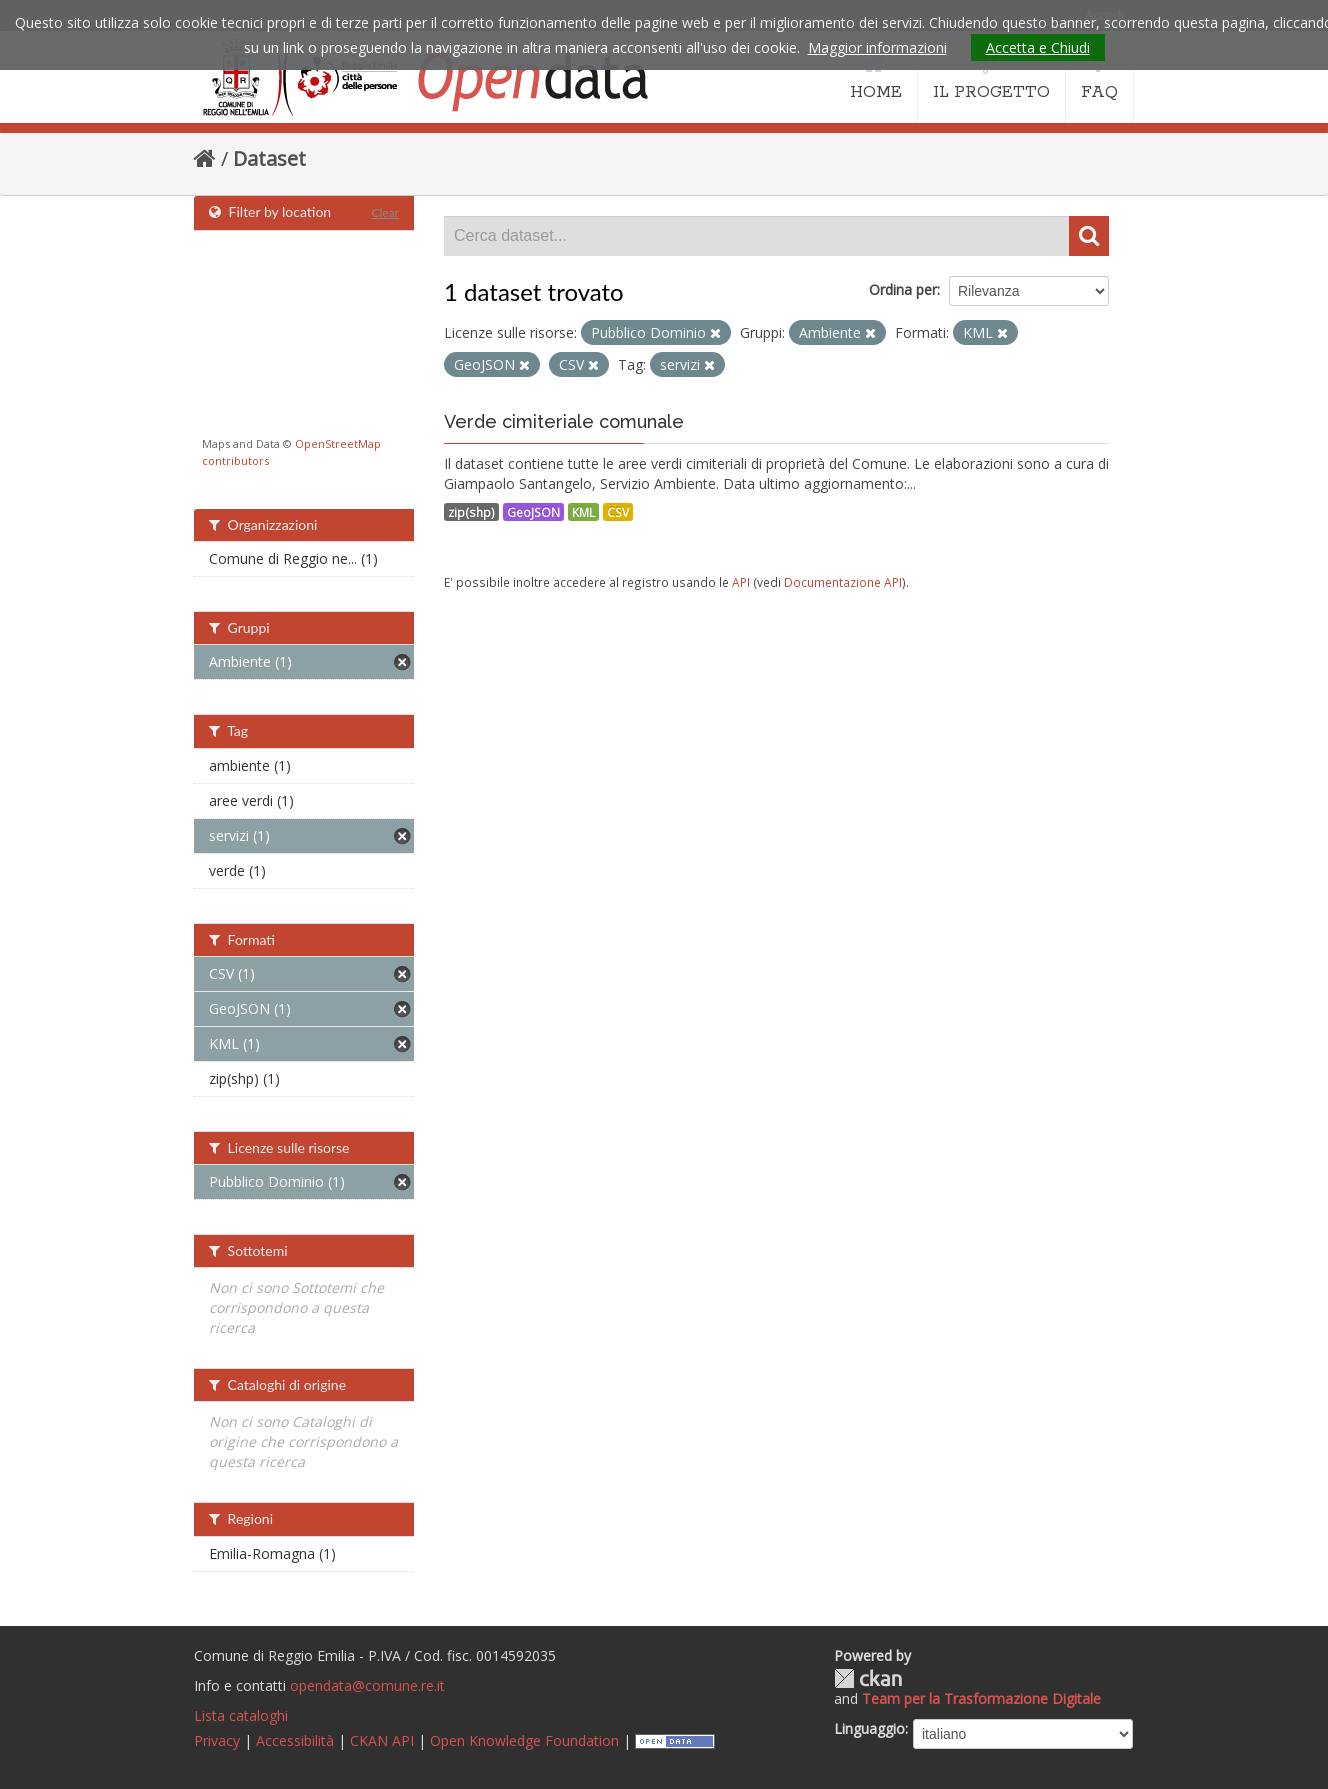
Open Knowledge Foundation (524, 1740)
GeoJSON (533, 512)
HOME (876, 78)
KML (583, 512)
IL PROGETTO (991, 78)
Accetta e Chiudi (1038, 47)
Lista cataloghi (241, 1715)
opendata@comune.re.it (367, 1685)
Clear (385, 212)
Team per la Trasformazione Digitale (981, 1698)
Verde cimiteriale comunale (564, 421)
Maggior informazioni (877, 47)
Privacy (217, 1740)
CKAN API (382, 1740)
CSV (618, 512)
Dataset (269, 158)
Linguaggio (869, 1728)
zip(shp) (471, 512)
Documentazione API (843, 582)
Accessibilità (295, 1740)
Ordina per (903, 289)
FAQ (1099, 78)
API (741, 582)
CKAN (868, 1678)
